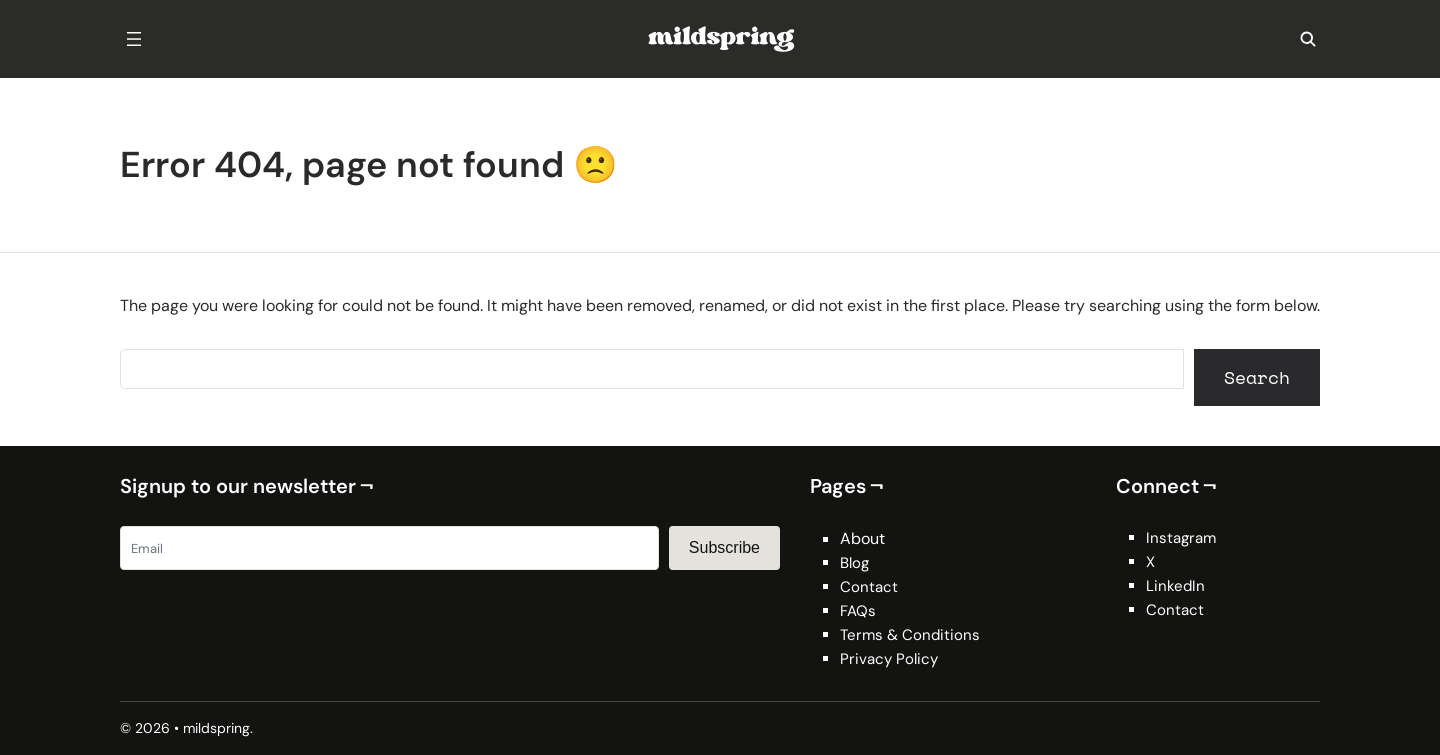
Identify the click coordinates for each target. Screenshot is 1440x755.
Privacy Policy (889, 659)
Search (1257, 377)
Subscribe (724, 547)
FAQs (858, 611)
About (862, 538)
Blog (854, 563)
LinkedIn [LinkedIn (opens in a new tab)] (1175, 586)
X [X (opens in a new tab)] (1150, 562)
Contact (869, 587)
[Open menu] (134, 39)
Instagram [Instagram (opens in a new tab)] (1181, 538)
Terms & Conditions (910, 635)
